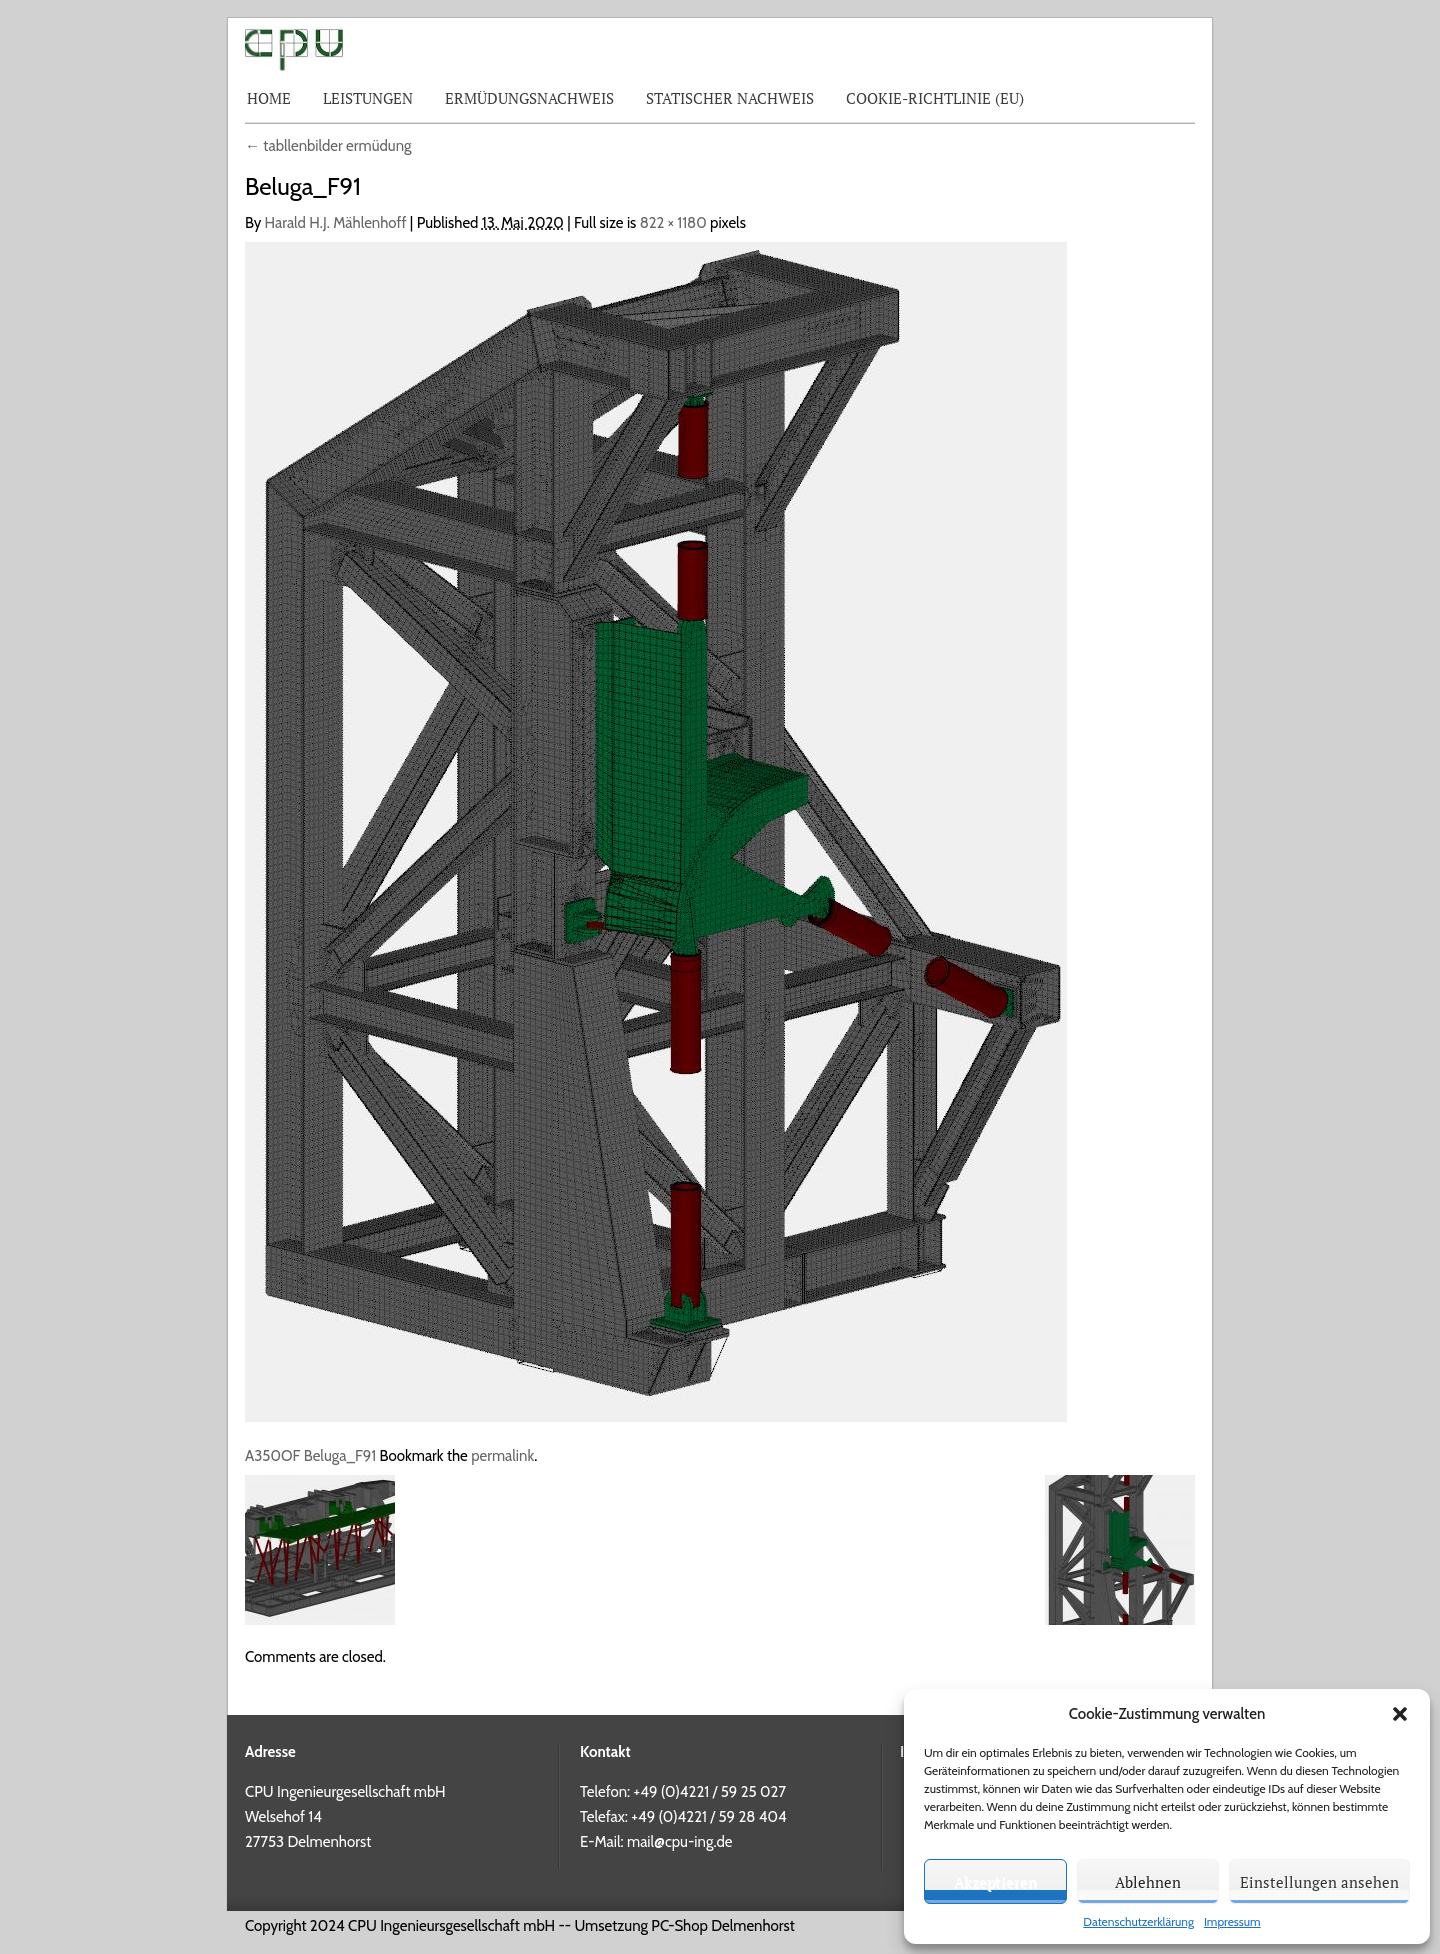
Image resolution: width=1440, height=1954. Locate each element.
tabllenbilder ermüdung (328, 146)
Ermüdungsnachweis (529, 98)
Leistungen (368, 98)
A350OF (272, 1456)
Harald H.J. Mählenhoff (336, 223)
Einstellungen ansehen (1319, 1882)
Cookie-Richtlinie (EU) (935, 98)
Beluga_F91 (340, 1456)
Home (269, 98)
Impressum (1232, 1921)
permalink (502, 1456)
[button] (1400, 1714)
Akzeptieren (995, 1882)
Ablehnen (1148, 1882)
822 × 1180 (673, 223)
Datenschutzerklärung (1138, 1921)
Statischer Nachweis (730, 98)
